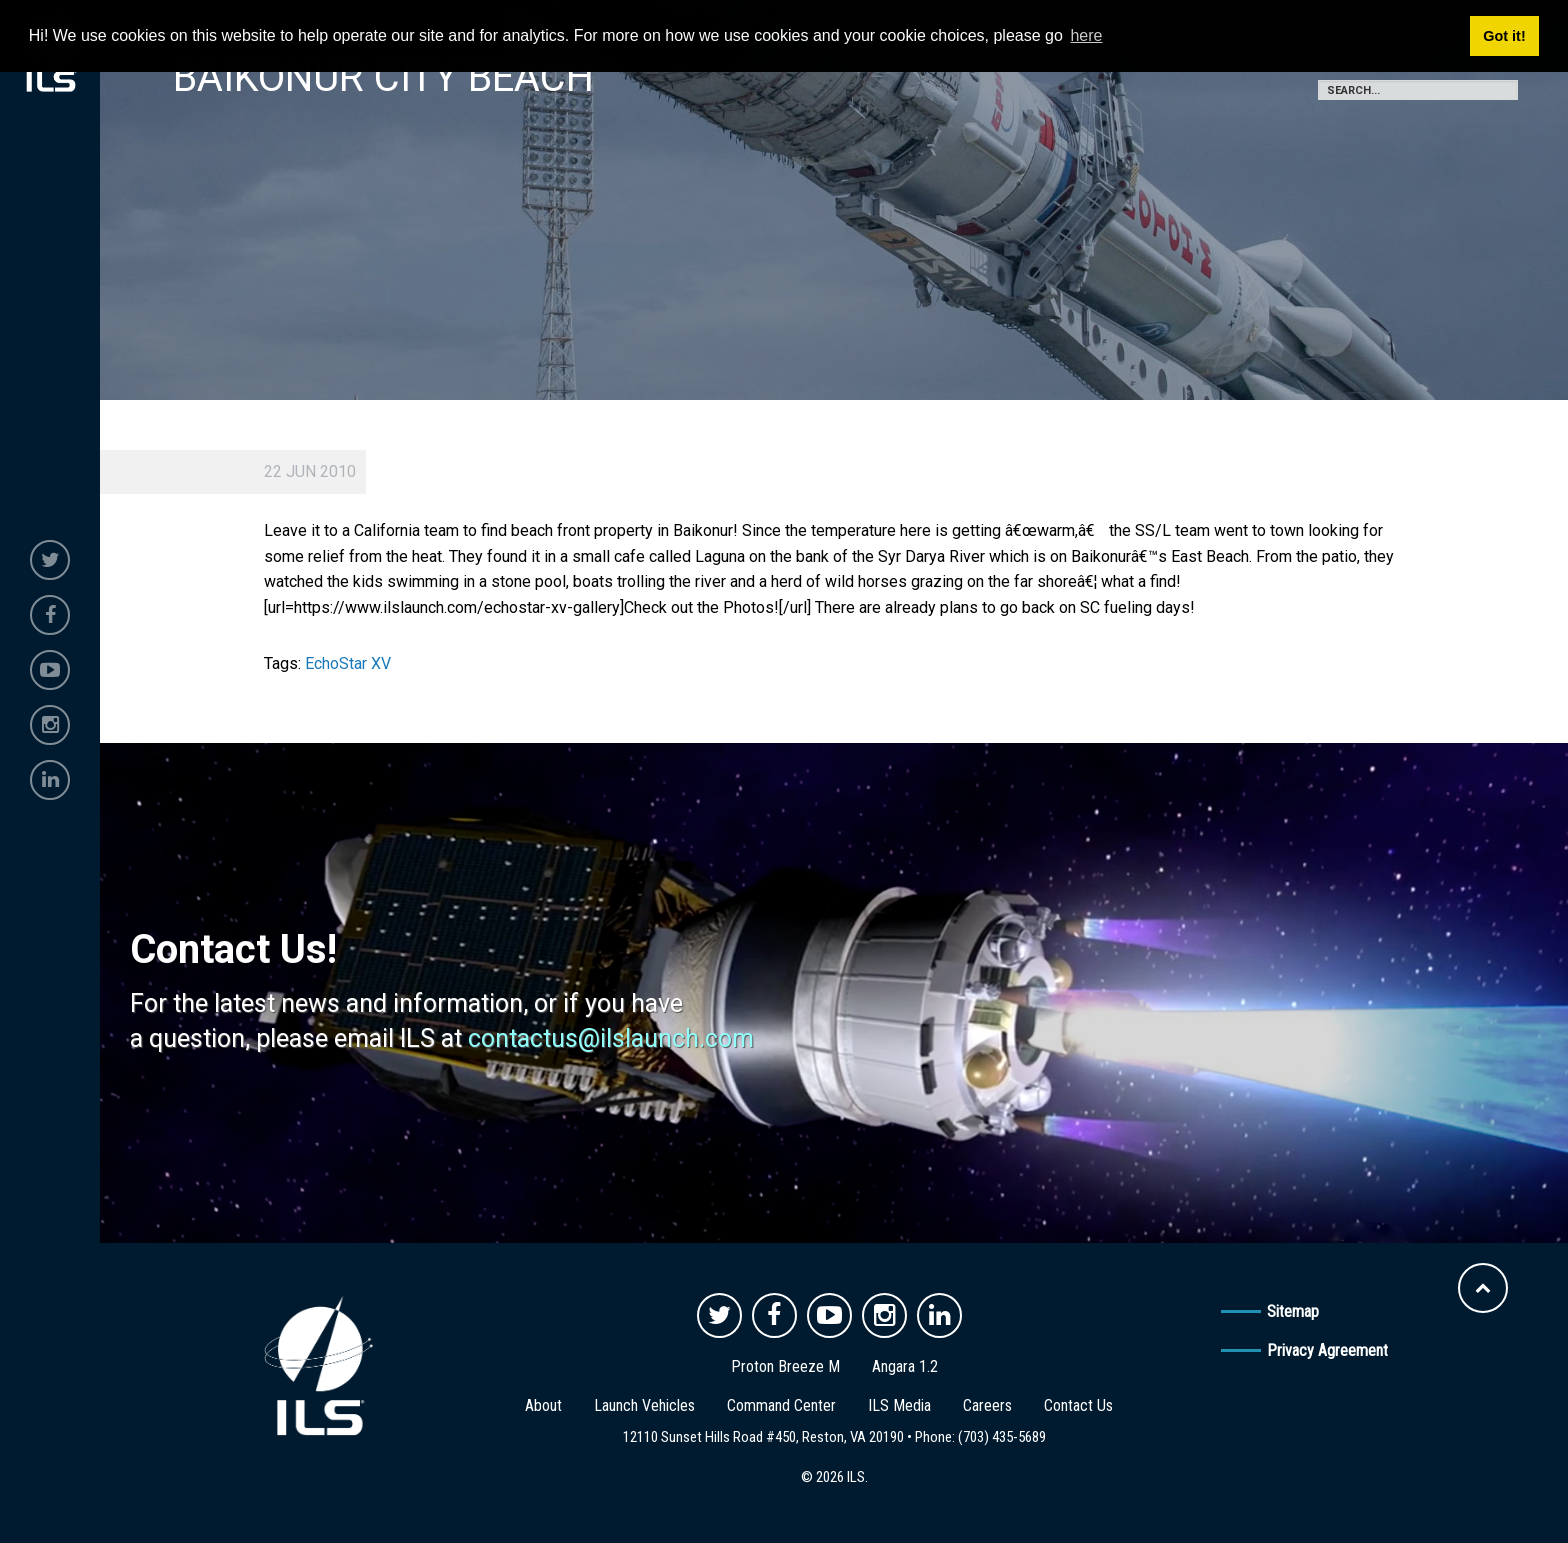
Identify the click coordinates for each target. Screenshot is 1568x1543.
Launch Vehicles (644, 1405)
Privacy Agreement (1327, 1350)
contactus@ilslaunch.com (611, 1038)
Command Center (781, 1405)
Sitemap (1293, 1311)
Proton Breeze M (785, 1366)
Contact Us (1078, 1405)
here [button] (1086, 35)
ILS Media (899, 1405)
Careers (987, 1405)
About (543, 1405)
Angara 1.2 (905, 1366)
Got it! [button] (1504, 36)
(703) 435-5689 (1002, 1437)
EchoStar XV (348, 663)
